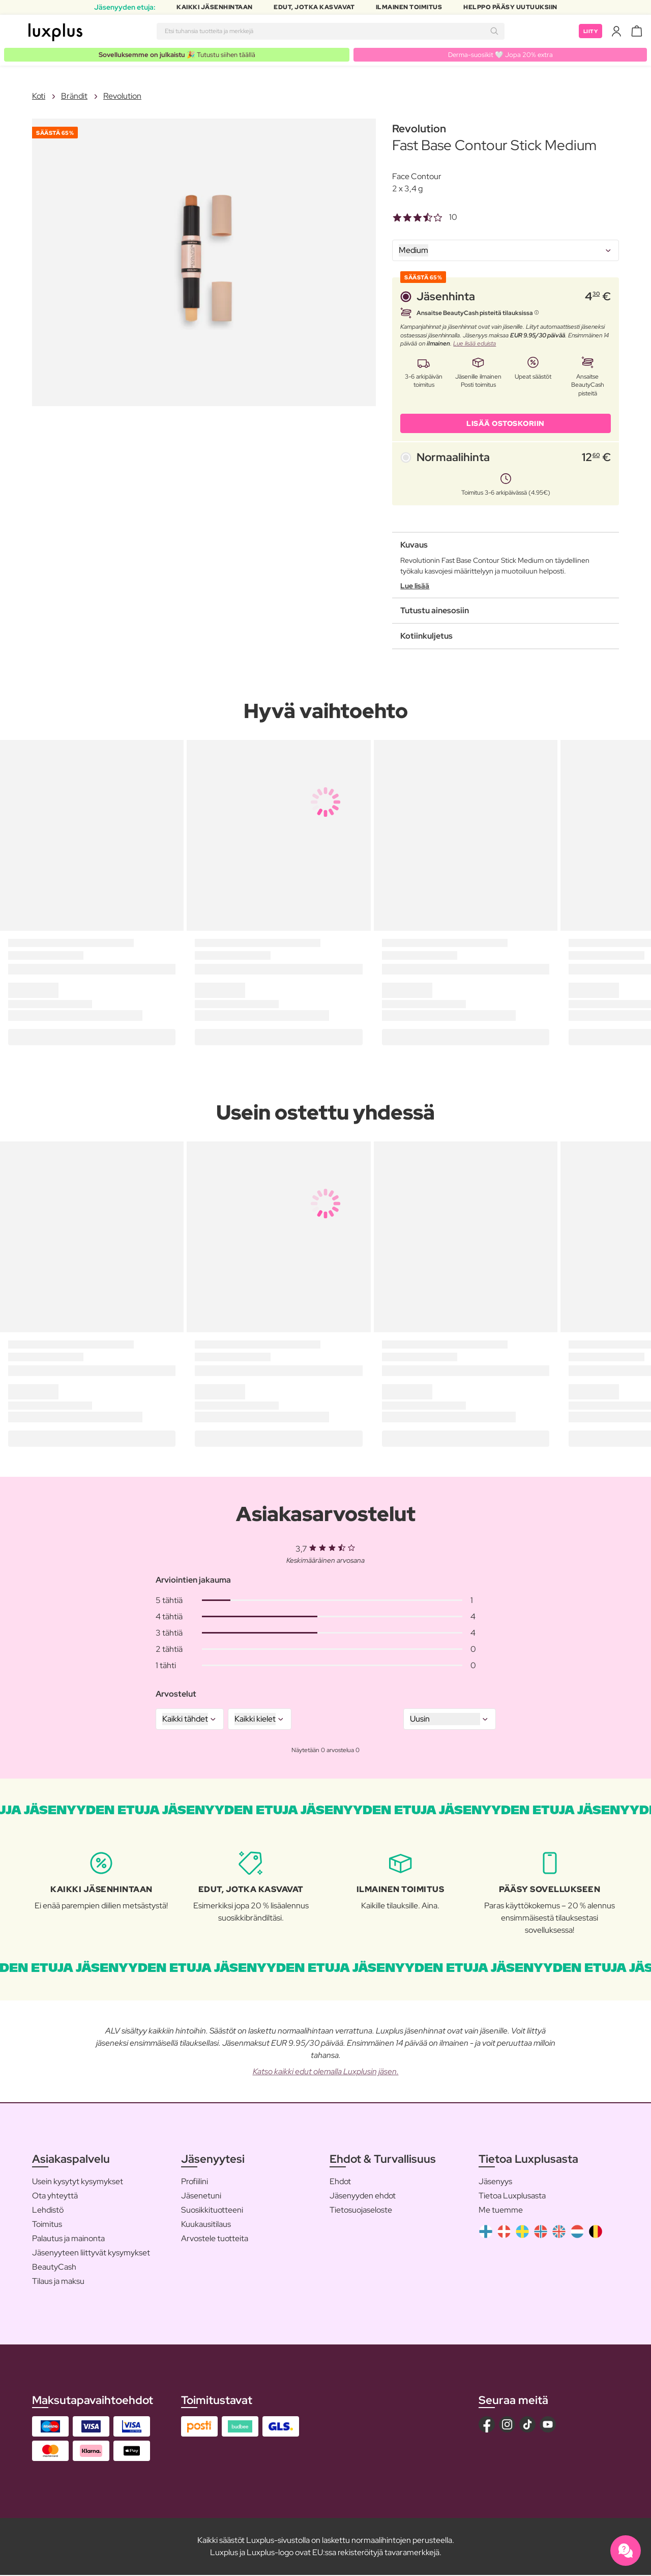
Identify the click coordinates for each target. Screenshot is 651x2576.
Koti (38, 96)
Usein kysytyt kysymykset (77, 2182)
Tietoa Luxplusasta (512, 2196)
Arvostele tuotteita (214, 2239)
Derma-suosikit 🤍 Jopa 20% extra (502, 54)
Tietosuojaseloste (361, 2211)
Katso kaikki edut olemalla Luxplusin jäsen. (326, 2072)
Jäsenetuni (201, 2196)
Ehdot (340, 2182)
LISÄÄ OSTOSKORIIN (505, 423)
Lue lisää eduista (474, 344)
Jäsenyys (495, 2182)
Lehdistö (48, 2211)
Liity (589, 31)
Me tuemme (501, 2211)
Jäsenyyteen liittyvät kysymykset (91, 2253)
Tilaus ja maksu (58, 2282)
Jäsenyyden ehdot (363, 2196)
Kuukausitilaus (206, 2225)
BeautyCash (54, 2268)
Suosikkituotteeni (212, 2211)
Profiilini (194, 2182)
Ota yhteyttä (55, 2196)
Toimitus (47, 2225)
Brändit (74, 96)
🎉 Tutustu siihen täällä (178, 54)
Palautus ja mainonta (68, 2239)
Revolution (122, 96)
